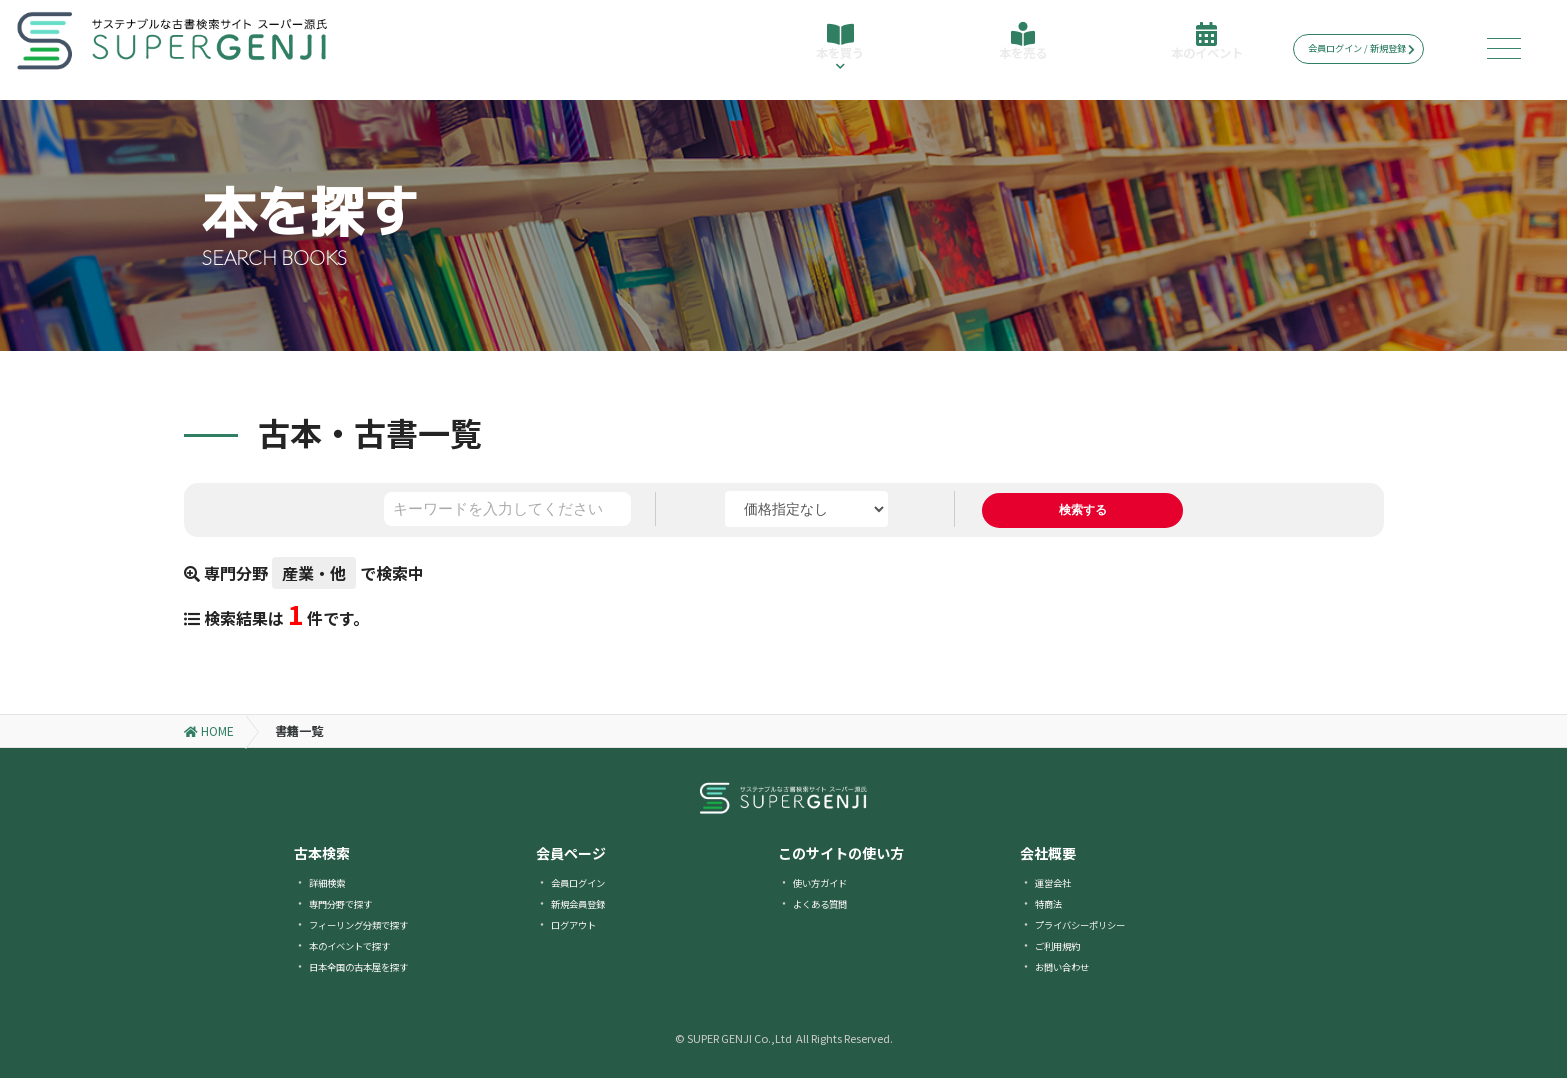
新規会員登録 (587, 916)
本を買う (837, 57)
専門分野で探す (351, 916)
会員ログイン (587, 895)
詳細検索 (333, 895)
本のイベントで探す (363, 958)
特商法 (1053, 916)
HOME (209, 744)
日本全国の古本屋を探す (375, 979)
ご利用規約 (1065, 958)
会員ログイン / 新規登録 (1376, 49)
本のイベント (1200, 52)
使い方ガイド (829, 895)
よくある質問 (829, 916)
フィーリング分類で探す (375, 937)
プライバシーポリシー (1095, 937)
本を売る (1019, 52)
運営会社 (1059, 895)
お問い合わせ (1071, 979)
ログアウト (581, 937)
